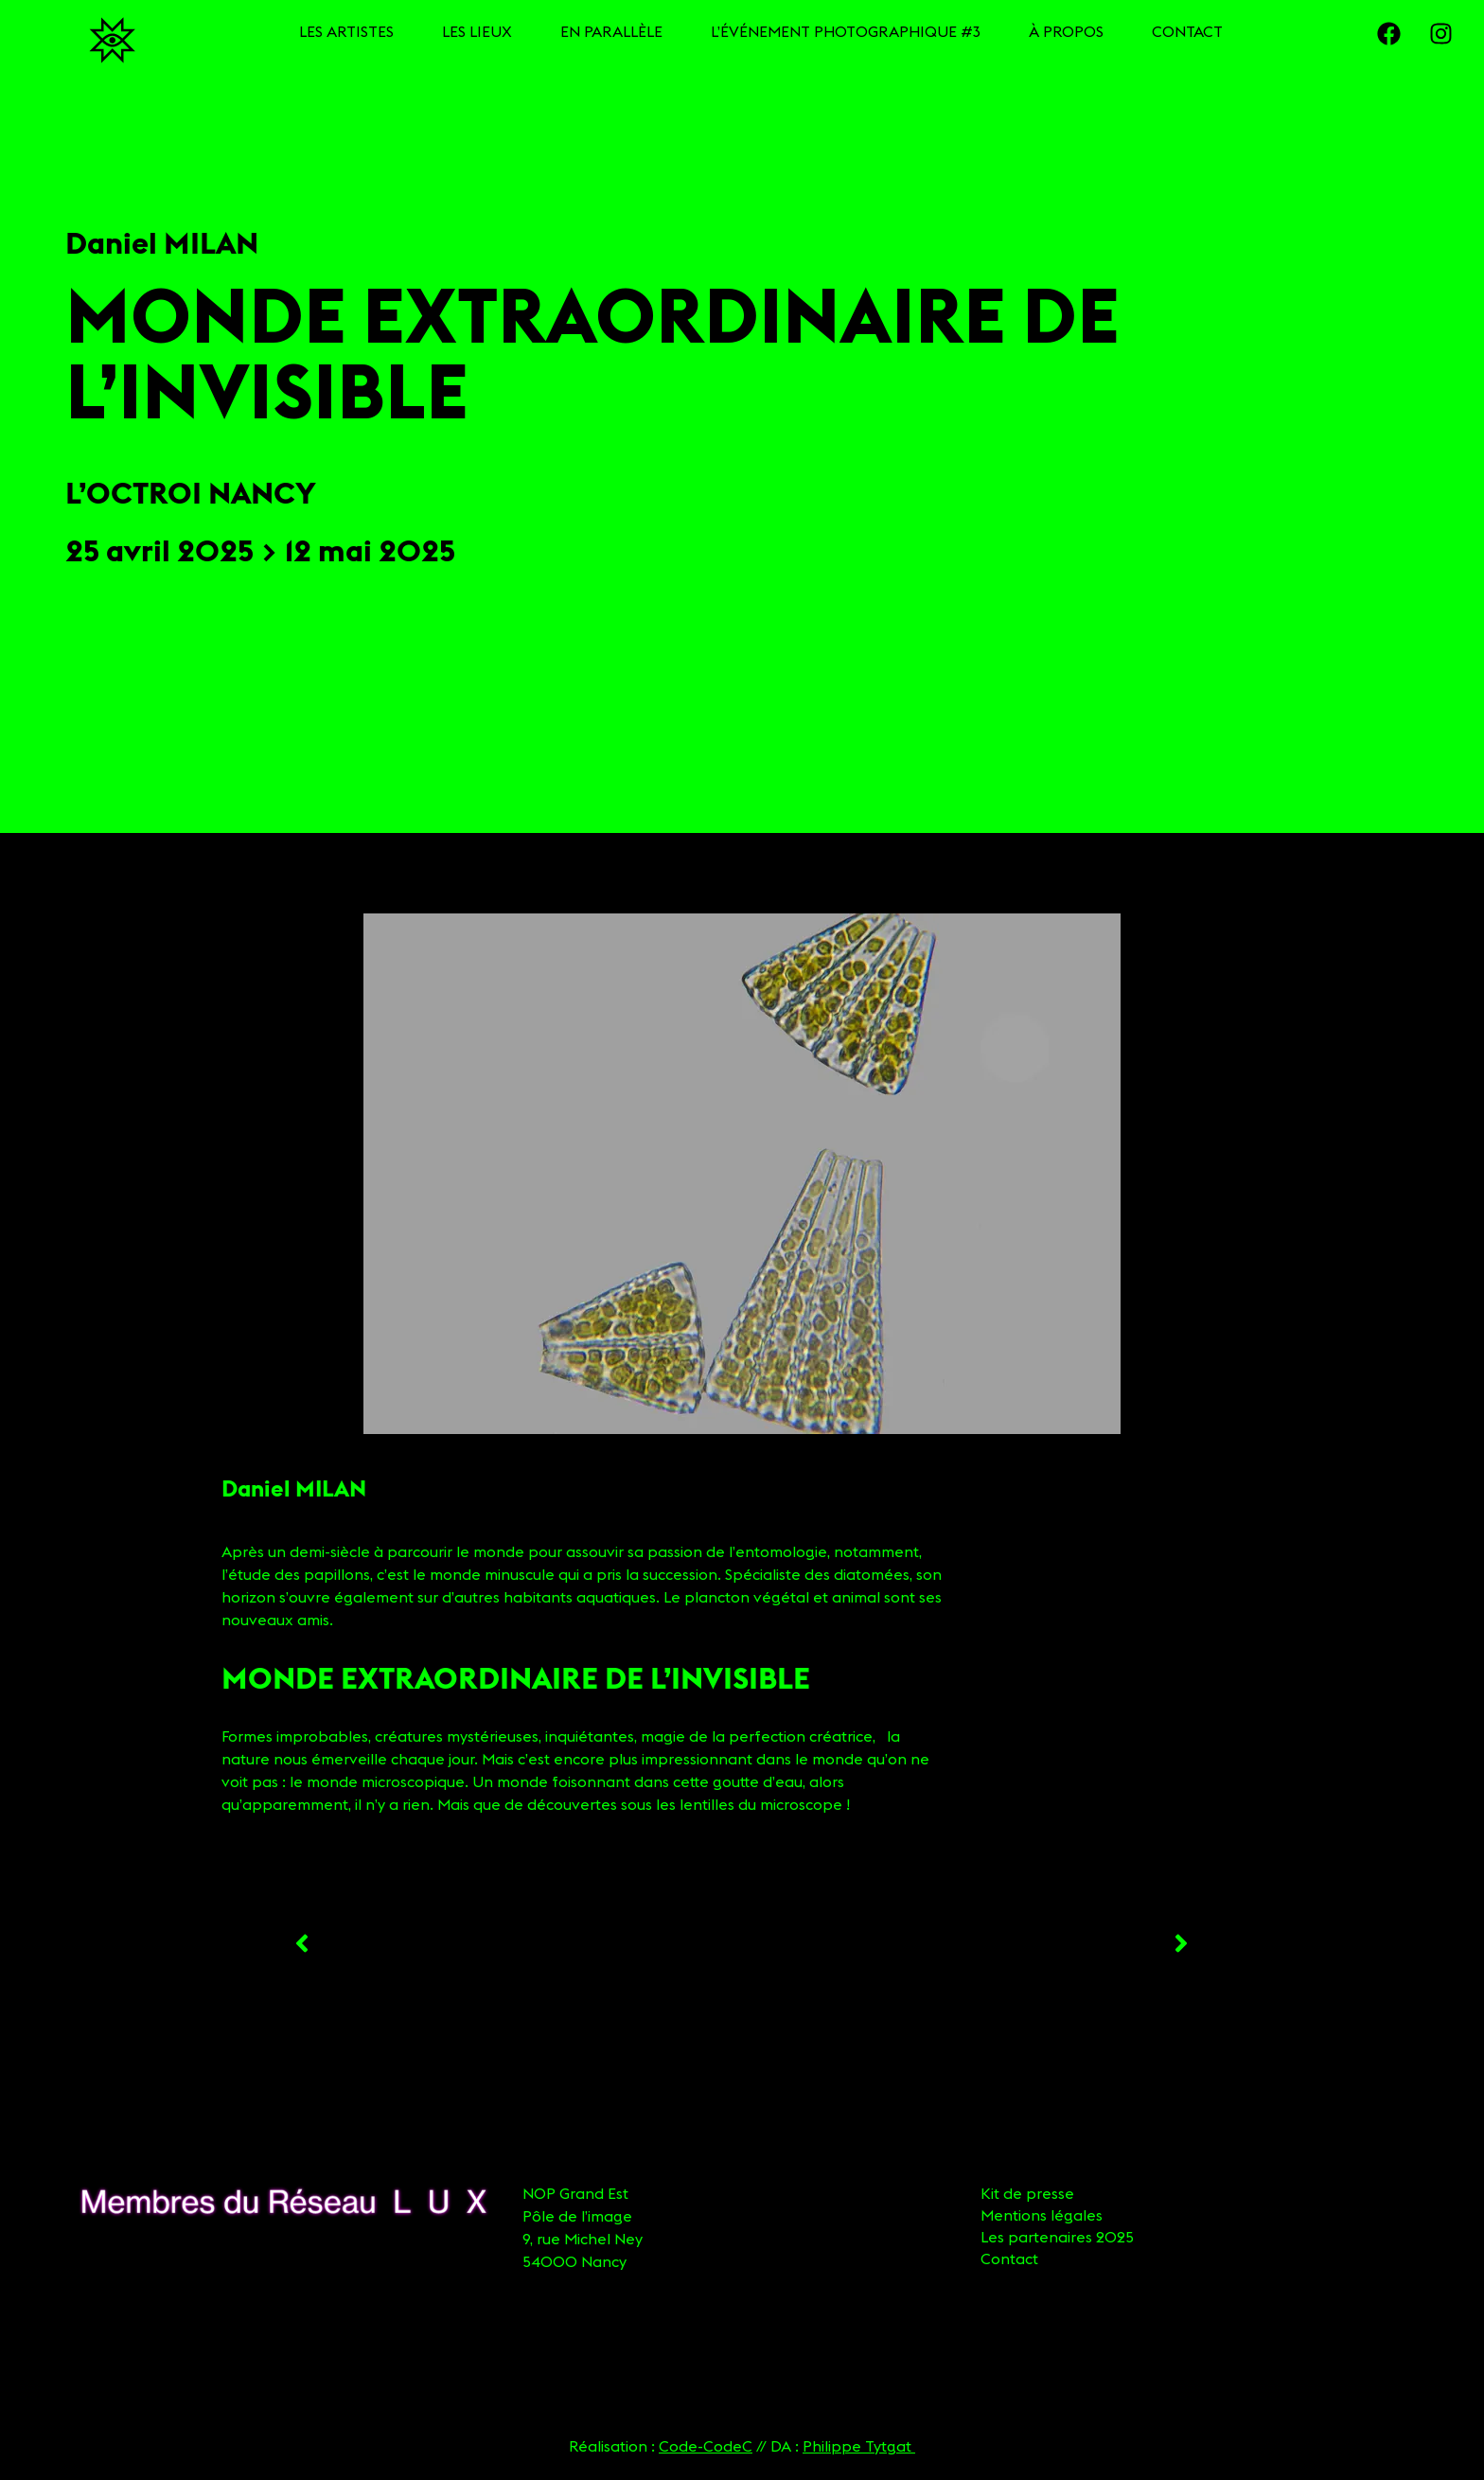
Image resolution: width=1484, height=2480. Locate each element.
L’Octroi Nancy (190, 492)
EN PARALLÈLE (611, 31)
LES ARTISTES (346, 31)
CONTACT (1187, 31)
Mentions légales (1041, 2214)
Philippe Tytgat (859, 2445)
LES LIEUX (477, 31)
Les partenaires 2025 (1057, 2236)
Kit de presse (1027, 2193)
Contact (1009, 2258)
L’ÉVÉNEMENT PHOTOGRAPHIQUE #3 (845, 31)
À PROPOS (1066, 31)
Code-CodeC (705, 2445)
